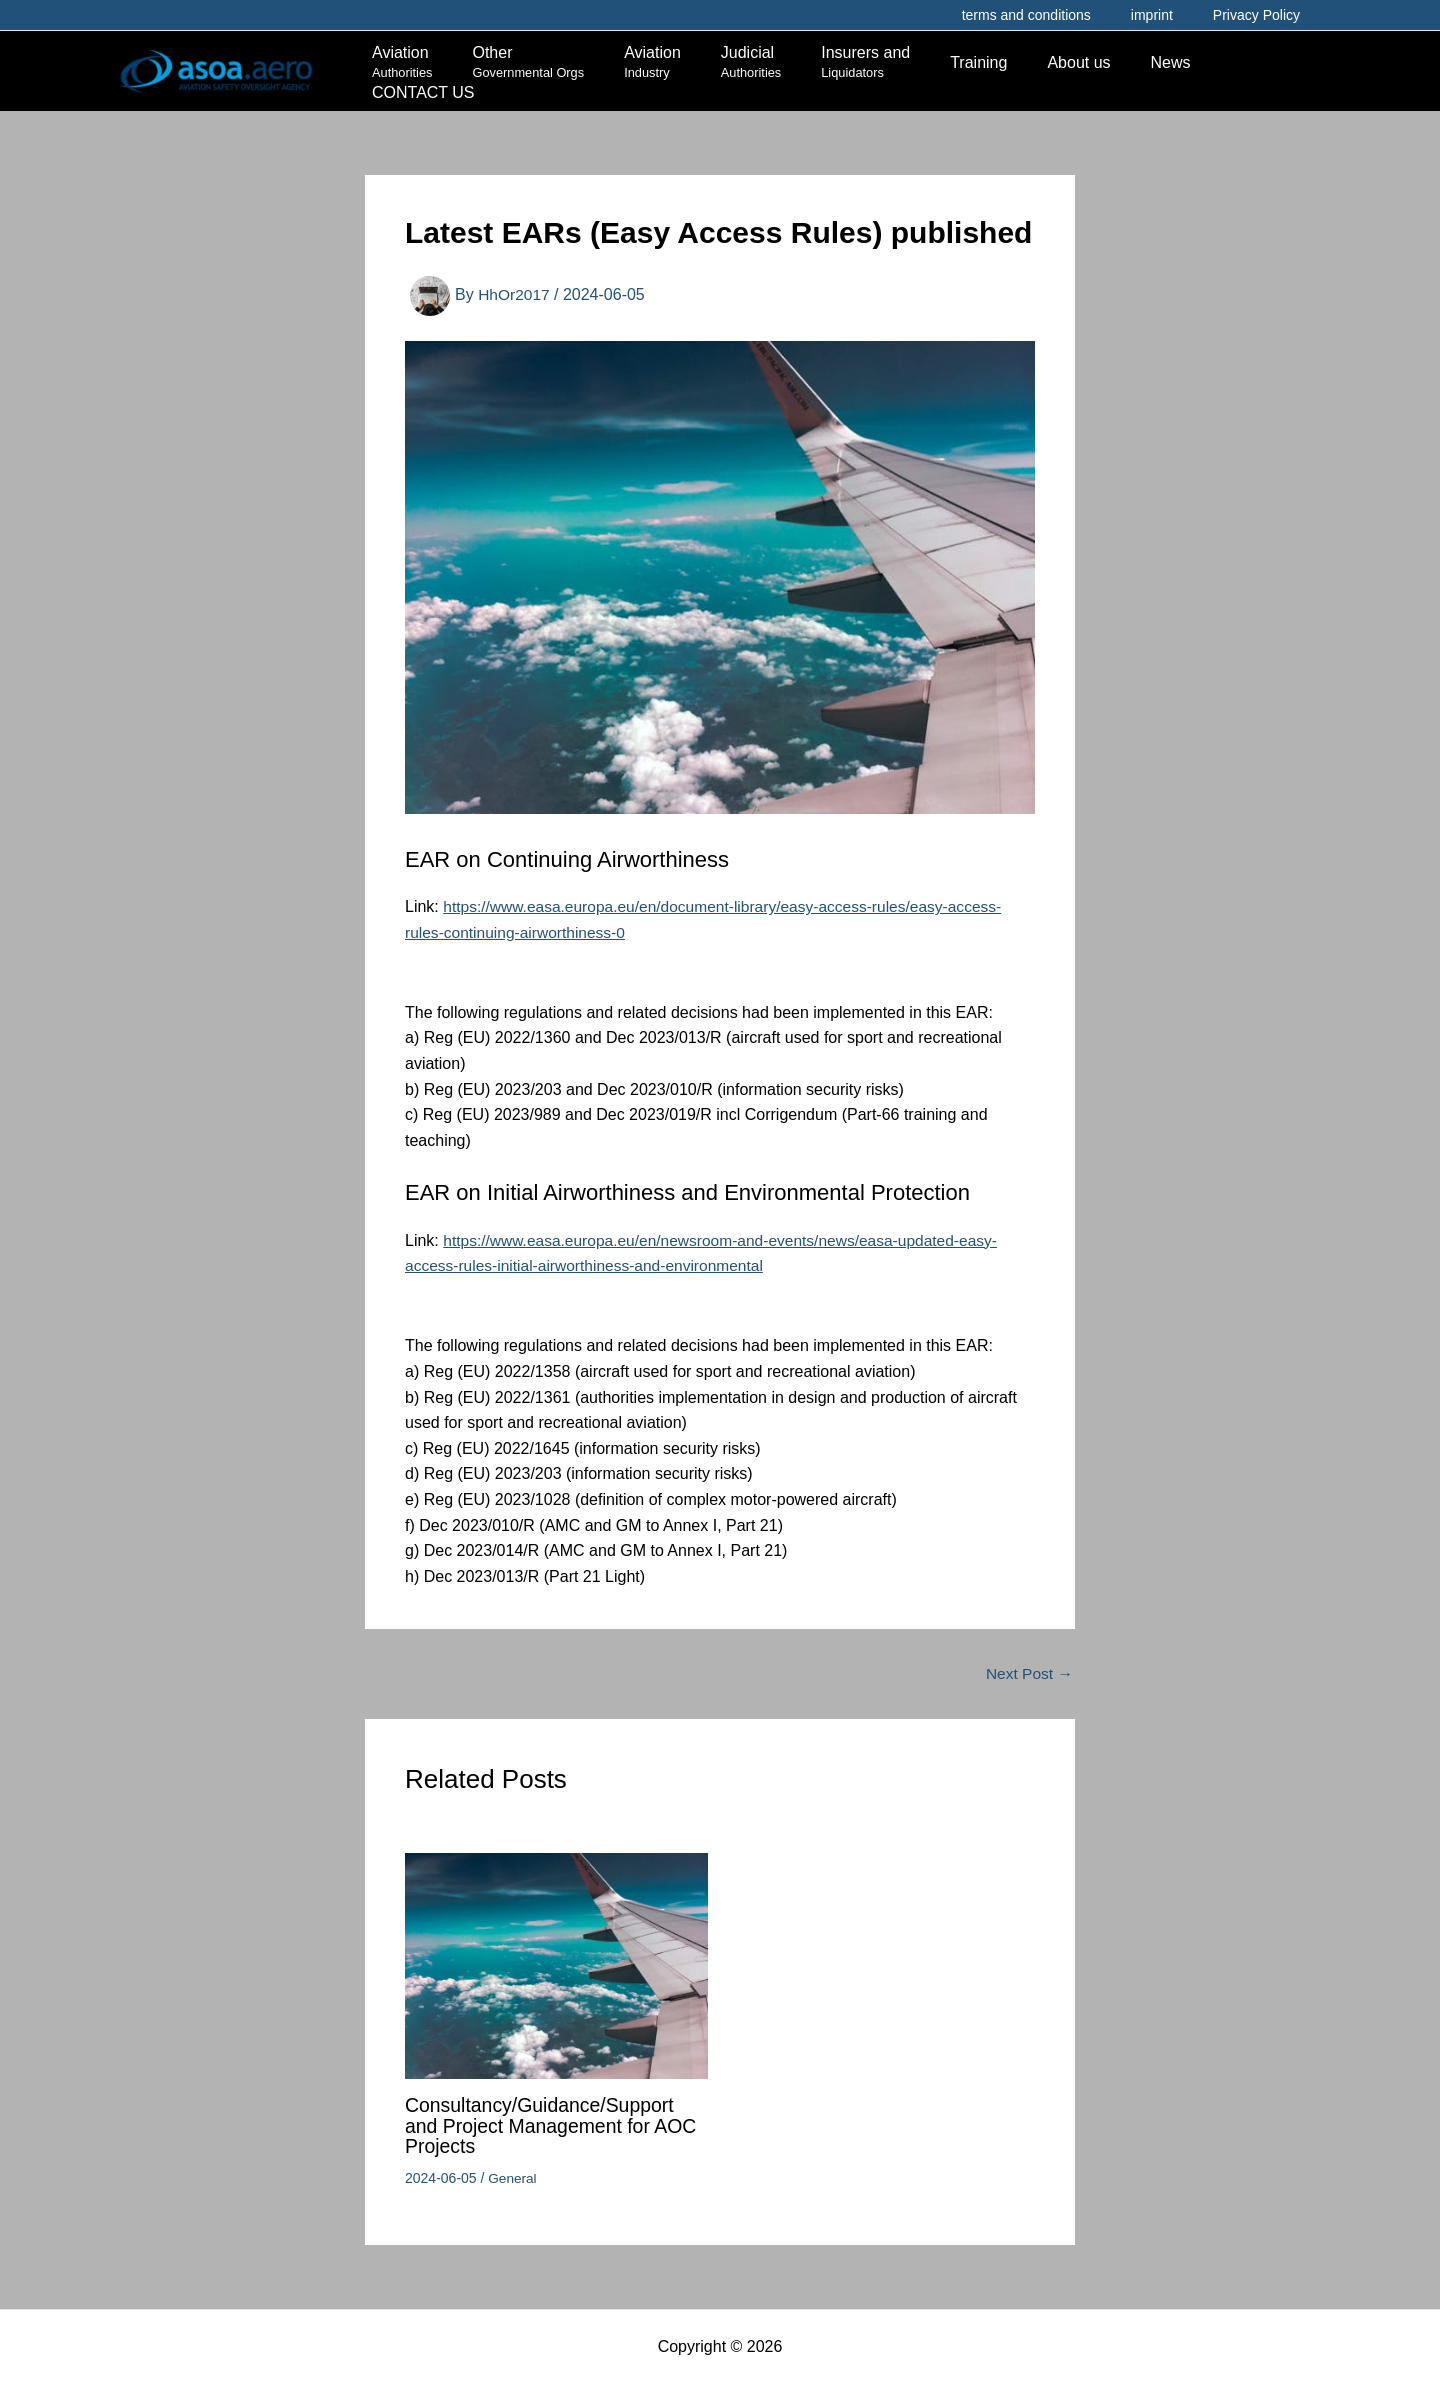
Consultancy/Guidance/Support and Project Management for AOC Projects (555, 2124)
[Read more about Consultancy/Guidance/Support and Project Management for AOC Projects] (556, 1963)
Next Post (1028, 1673)
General (513, 2175)
